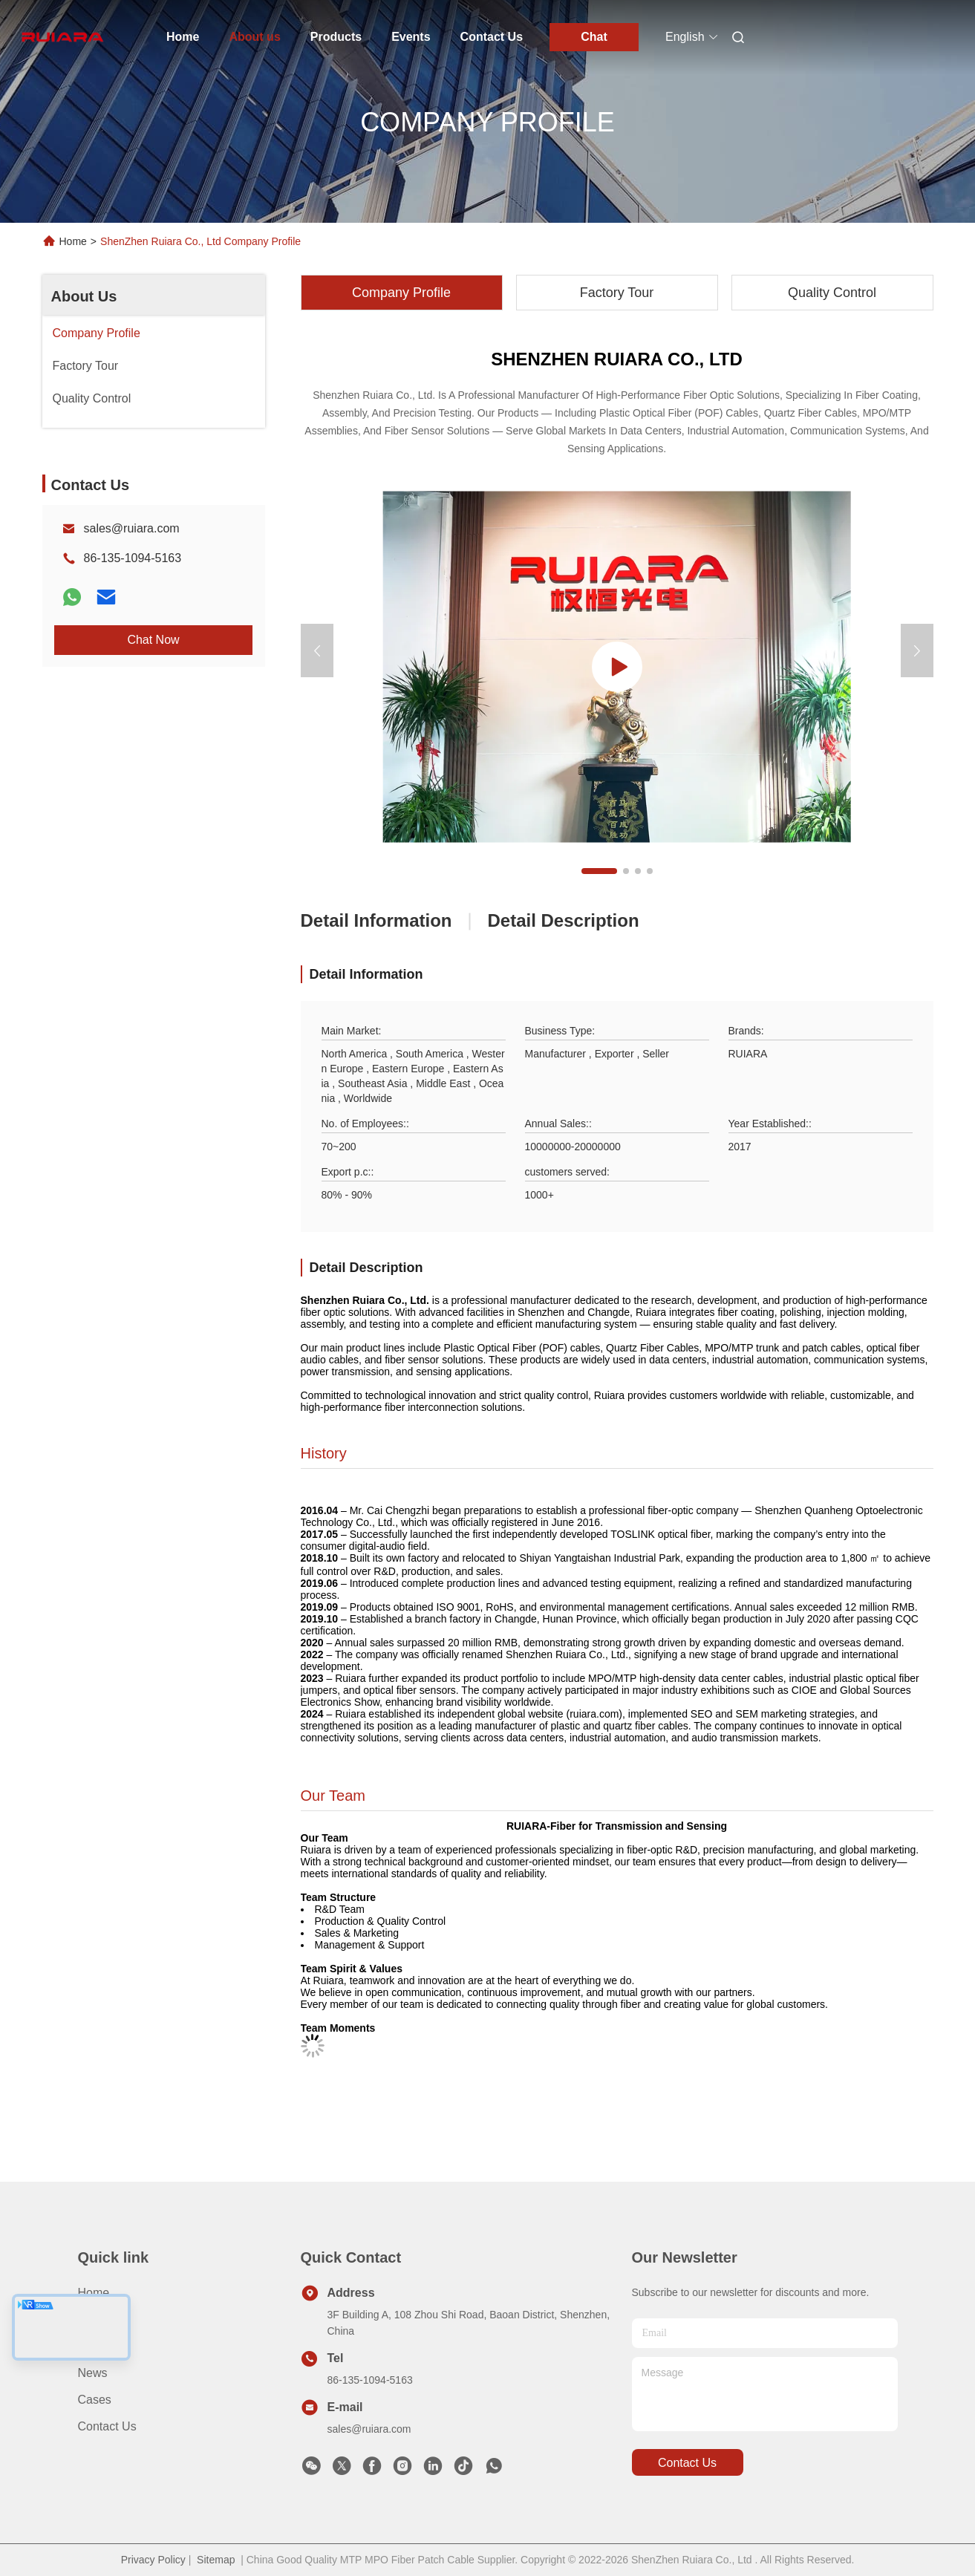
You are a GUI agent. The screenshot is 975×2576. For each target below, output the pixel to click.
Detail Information (376, 920)
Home (182, 36)
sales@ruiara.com (132, 528)
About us (254, 36)
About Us (84, 296)
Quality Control (832, 292)
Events (410, 36)
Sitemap (216, 2560)
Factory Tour (617, 292)
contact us (687, 2462)
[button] (599, 871)
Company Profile (401, 292)
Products (336, 36)
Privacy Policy (153, 2560)
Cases (94, 2399)
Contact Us (491, 36)
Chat (594, 36)
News (93, 2373)
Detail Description (563, 920)
